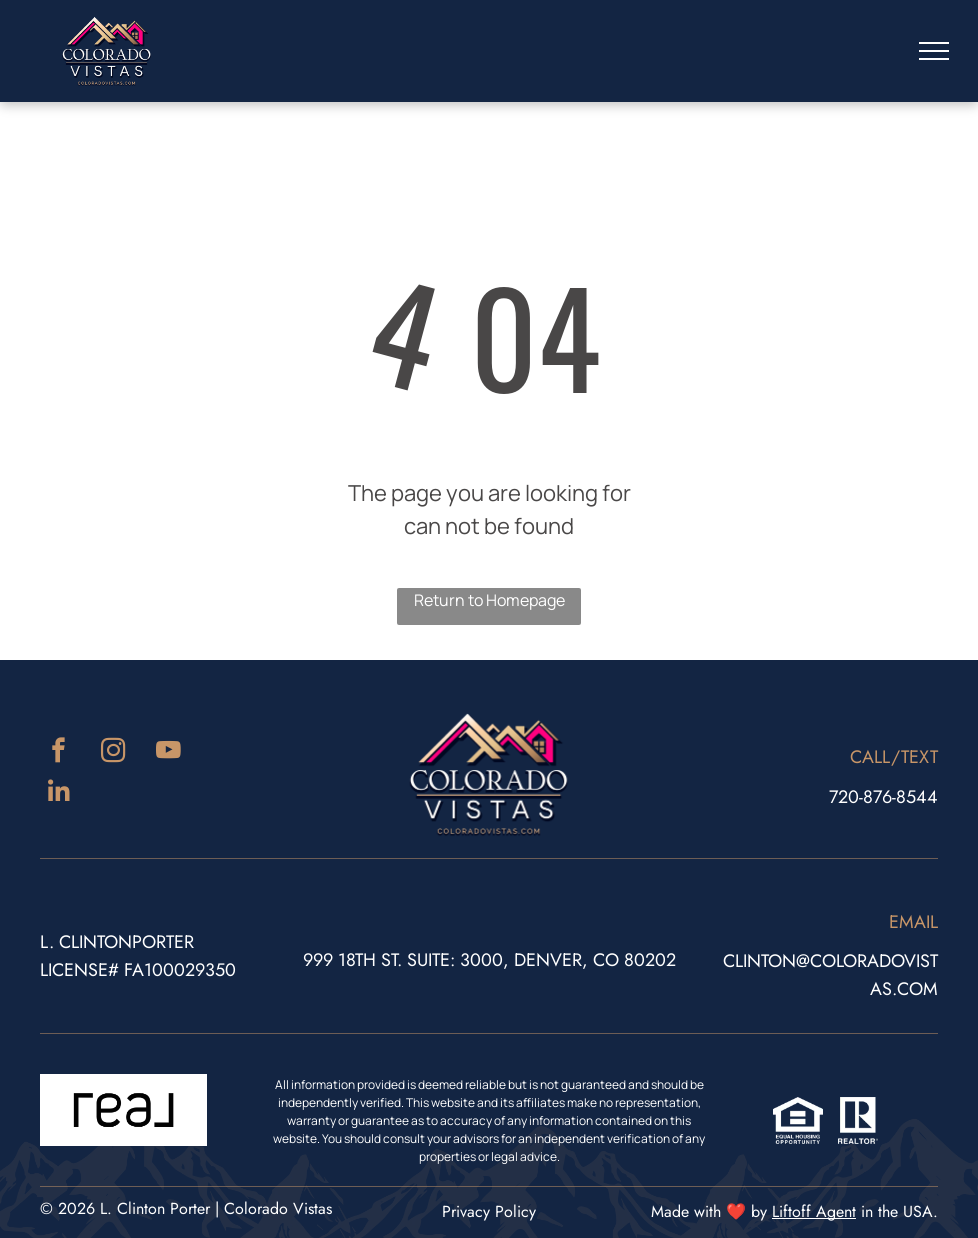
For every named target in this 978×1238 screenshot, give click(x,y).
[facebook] (58, 753)
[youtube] (168, 753)
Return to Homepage (489, 600)
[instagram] (113, 753)
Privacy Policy (489, 1211)
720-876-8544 (883, 797)
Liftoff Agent (814, 1211)
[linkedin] (58, 795)
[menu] (934, 51)
